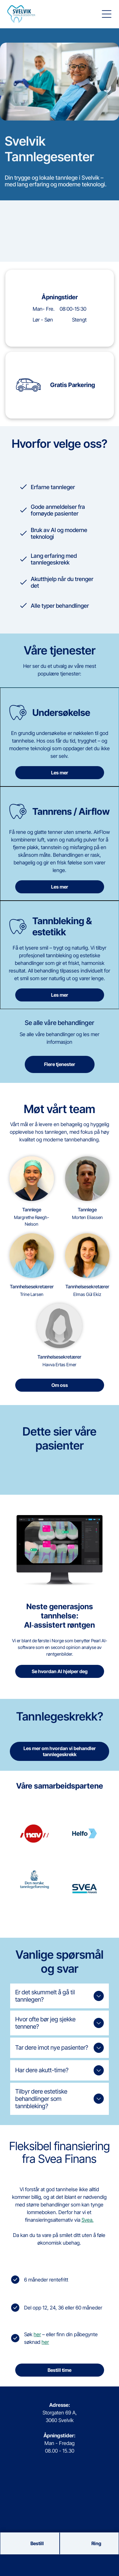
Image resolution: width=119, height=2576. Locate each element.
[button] (106, 14)
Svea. (88, 2220)
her (37, 2334)
